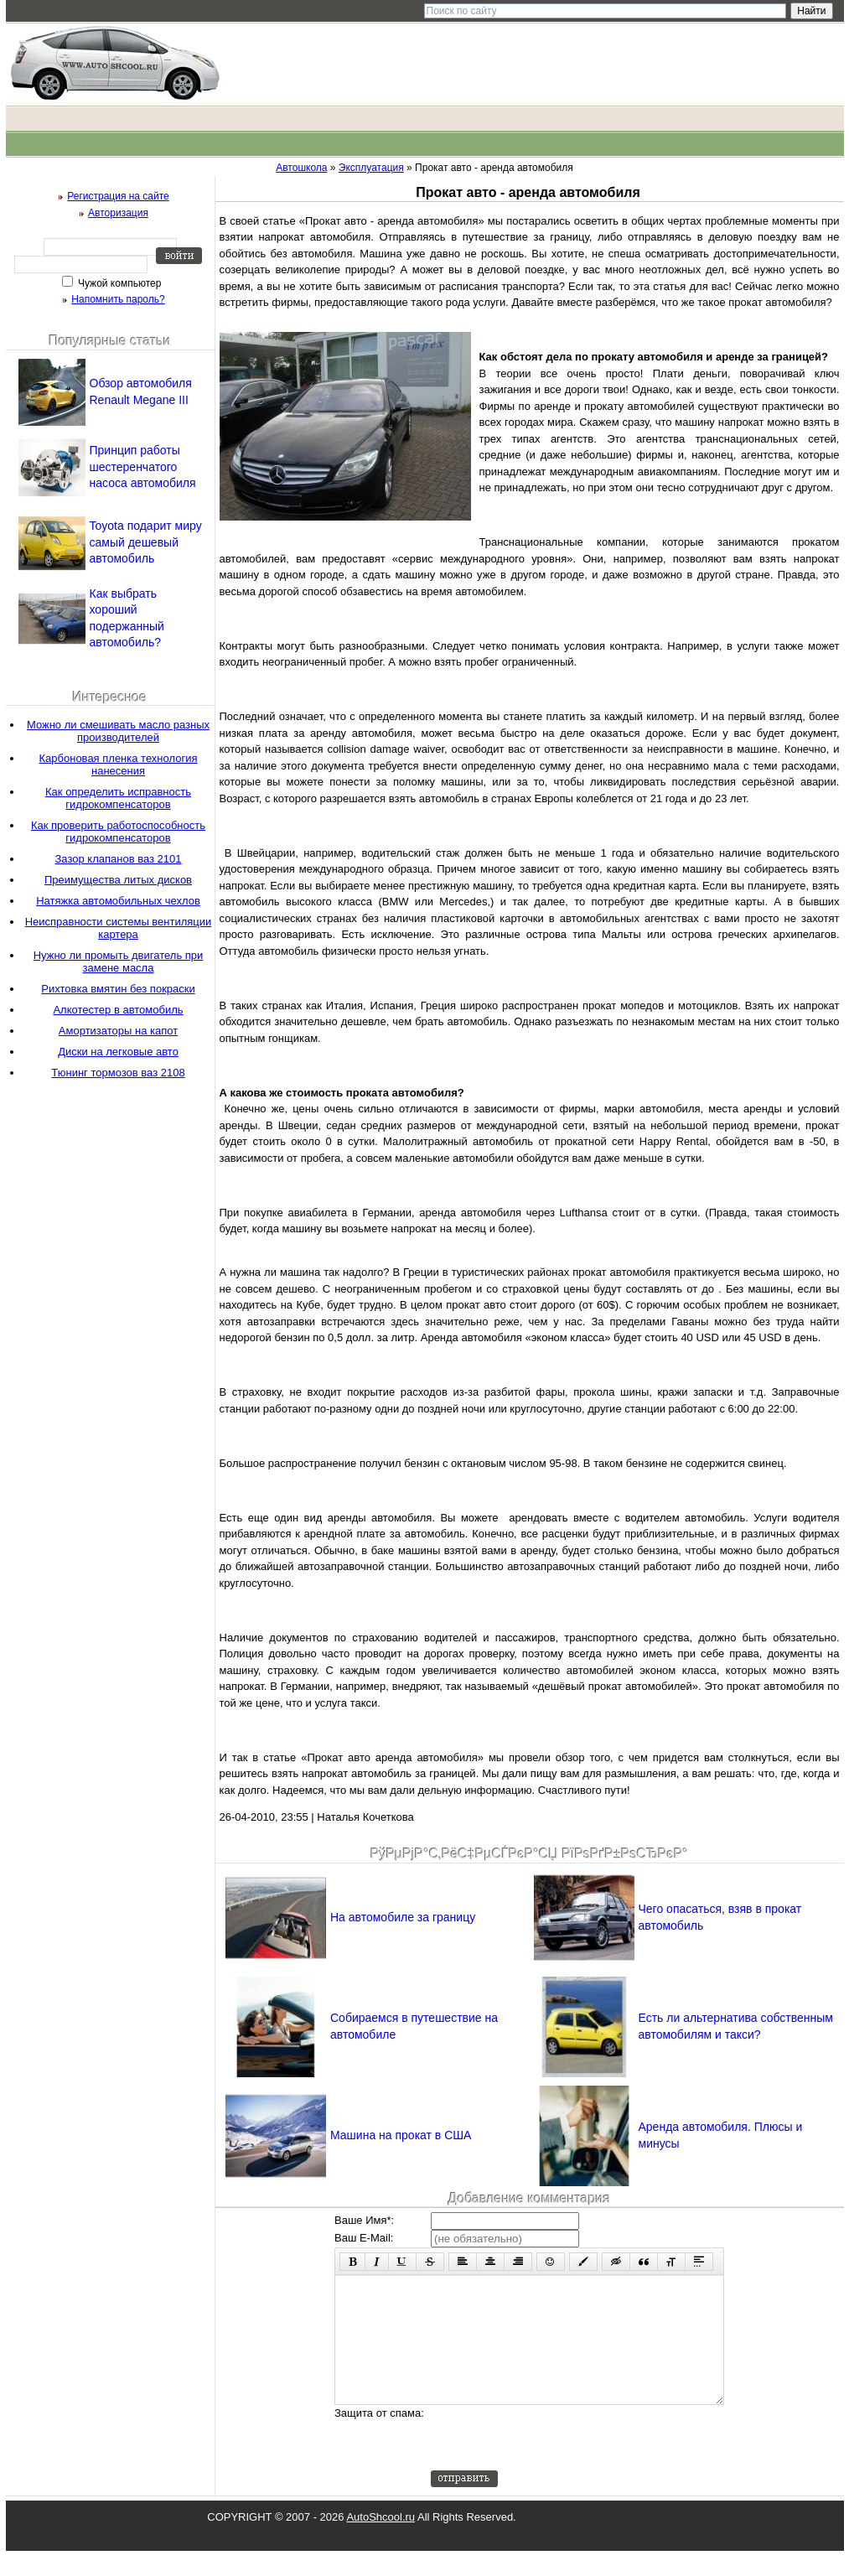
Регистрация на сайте (118, 196)
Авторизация (118, 213)
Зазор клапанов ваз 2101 (117, 859)
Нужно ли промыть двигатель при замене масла (119, 961)
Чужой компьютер (118, 283)
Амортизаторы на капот (118, 1030)
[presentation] (558, 2463)
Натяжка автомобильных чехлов (118, 900)
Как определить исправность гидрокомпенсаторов (118, 798)
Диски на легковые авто (118, 1051)
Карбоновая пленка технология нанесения (118, 764)
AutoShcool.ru (380, 2542)
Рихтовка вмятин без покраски (117, 988)
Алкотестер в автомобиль (118, 1009)
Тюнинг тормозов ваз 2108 (117, 1072)
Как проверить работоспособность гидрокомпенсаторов (118, 831)
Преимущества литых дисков (118, 879)
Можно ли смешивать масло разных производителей (118, 731)
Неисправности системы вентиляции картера (118, 928)
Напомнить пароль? (117, 299)
